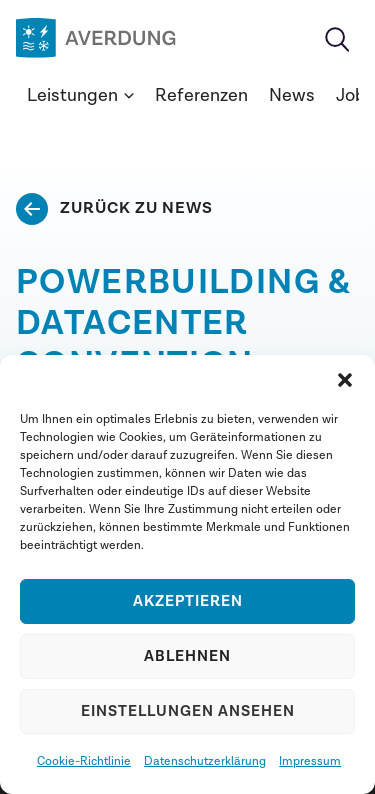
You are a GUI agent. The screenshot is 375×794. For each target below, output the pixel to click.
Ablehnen (187, 656)
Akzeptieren (188, 601)
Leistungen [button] (80, 95)
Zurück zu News (136, 208)
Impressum (310, 761)
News (292, 95)
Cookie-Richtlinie (84, 761)
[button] (345, 380)
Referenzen (201, 95)
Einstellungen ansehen (188, 711)
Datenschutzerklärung (205, 761)
